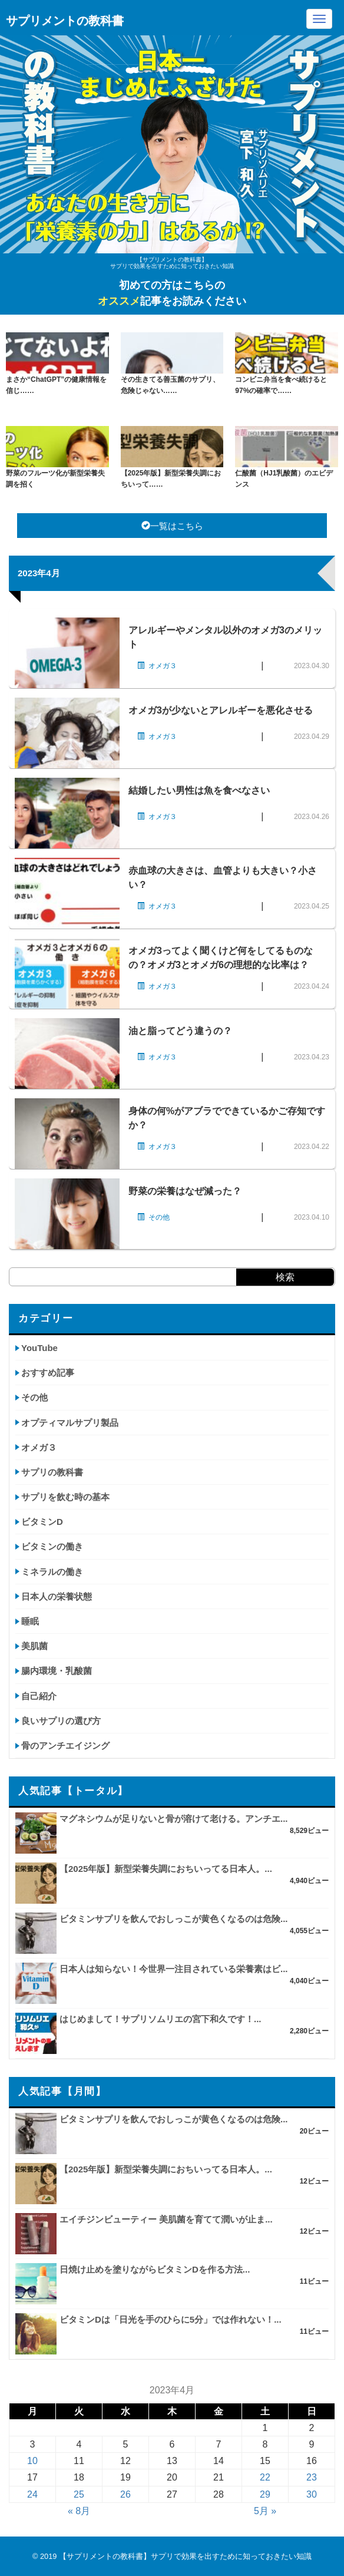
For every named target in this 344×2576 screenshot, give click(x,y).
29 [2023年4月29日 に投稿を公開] (265, 2494)
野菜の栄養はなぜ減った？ (185, 1191)
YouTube (39, 1348)
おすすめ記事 (47, 1373)
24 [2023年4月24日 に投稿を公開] (32, 2494)
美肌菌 (34, 1646)
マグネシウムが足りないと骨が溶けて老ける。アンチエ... (173, 1819)
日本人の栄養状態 (56, 1596)
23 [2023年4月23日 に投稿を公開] (311, 2477)
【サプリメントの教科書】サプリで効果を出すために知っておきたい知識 (185, 2556)
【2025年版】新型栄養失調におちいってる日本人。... (165, 1869)
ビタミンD (42, 1522)
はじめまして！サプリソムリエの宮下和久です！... (160, 2019)
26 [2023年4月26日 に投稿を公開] (125, 2494)
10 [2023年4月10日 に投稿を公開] (32, 2461)
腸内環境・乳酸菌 (56, 1671)
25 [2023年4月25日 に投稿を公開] (79, 2494)
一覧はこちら (172, 526)
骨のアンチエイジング (65, 1746)
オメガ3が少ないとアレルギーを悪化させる (220, 710)
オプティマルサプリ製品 (69, 1423)
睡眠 (30, 1621)
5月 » (265, 2511)
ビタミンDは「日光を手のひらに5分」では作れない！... (170, 2319)
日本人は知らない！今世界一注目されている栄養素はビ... (173, 1969)
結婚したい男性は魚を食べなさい (199, 790)
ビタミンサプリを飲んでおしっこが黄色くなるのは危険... (173, 1919)
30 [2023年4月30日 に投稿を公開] (311, 2494)
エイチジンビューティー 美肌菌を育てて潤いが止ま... (166, 2219)
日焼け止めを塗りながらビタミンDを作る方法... (154, 2269)
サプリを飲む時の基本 (65, 1497)
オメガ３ (39, 1447)
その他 (34, 1397)
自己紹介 (39, 1696)
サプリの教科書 (52, 1472)
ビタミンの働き (52, 1546)
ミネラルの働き (52, 1572)
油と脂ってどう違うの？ (180, 1031)
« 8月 (79, 2511)
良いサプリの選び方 (61, 1721)
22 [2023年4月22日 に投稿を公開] (265, 2477)
